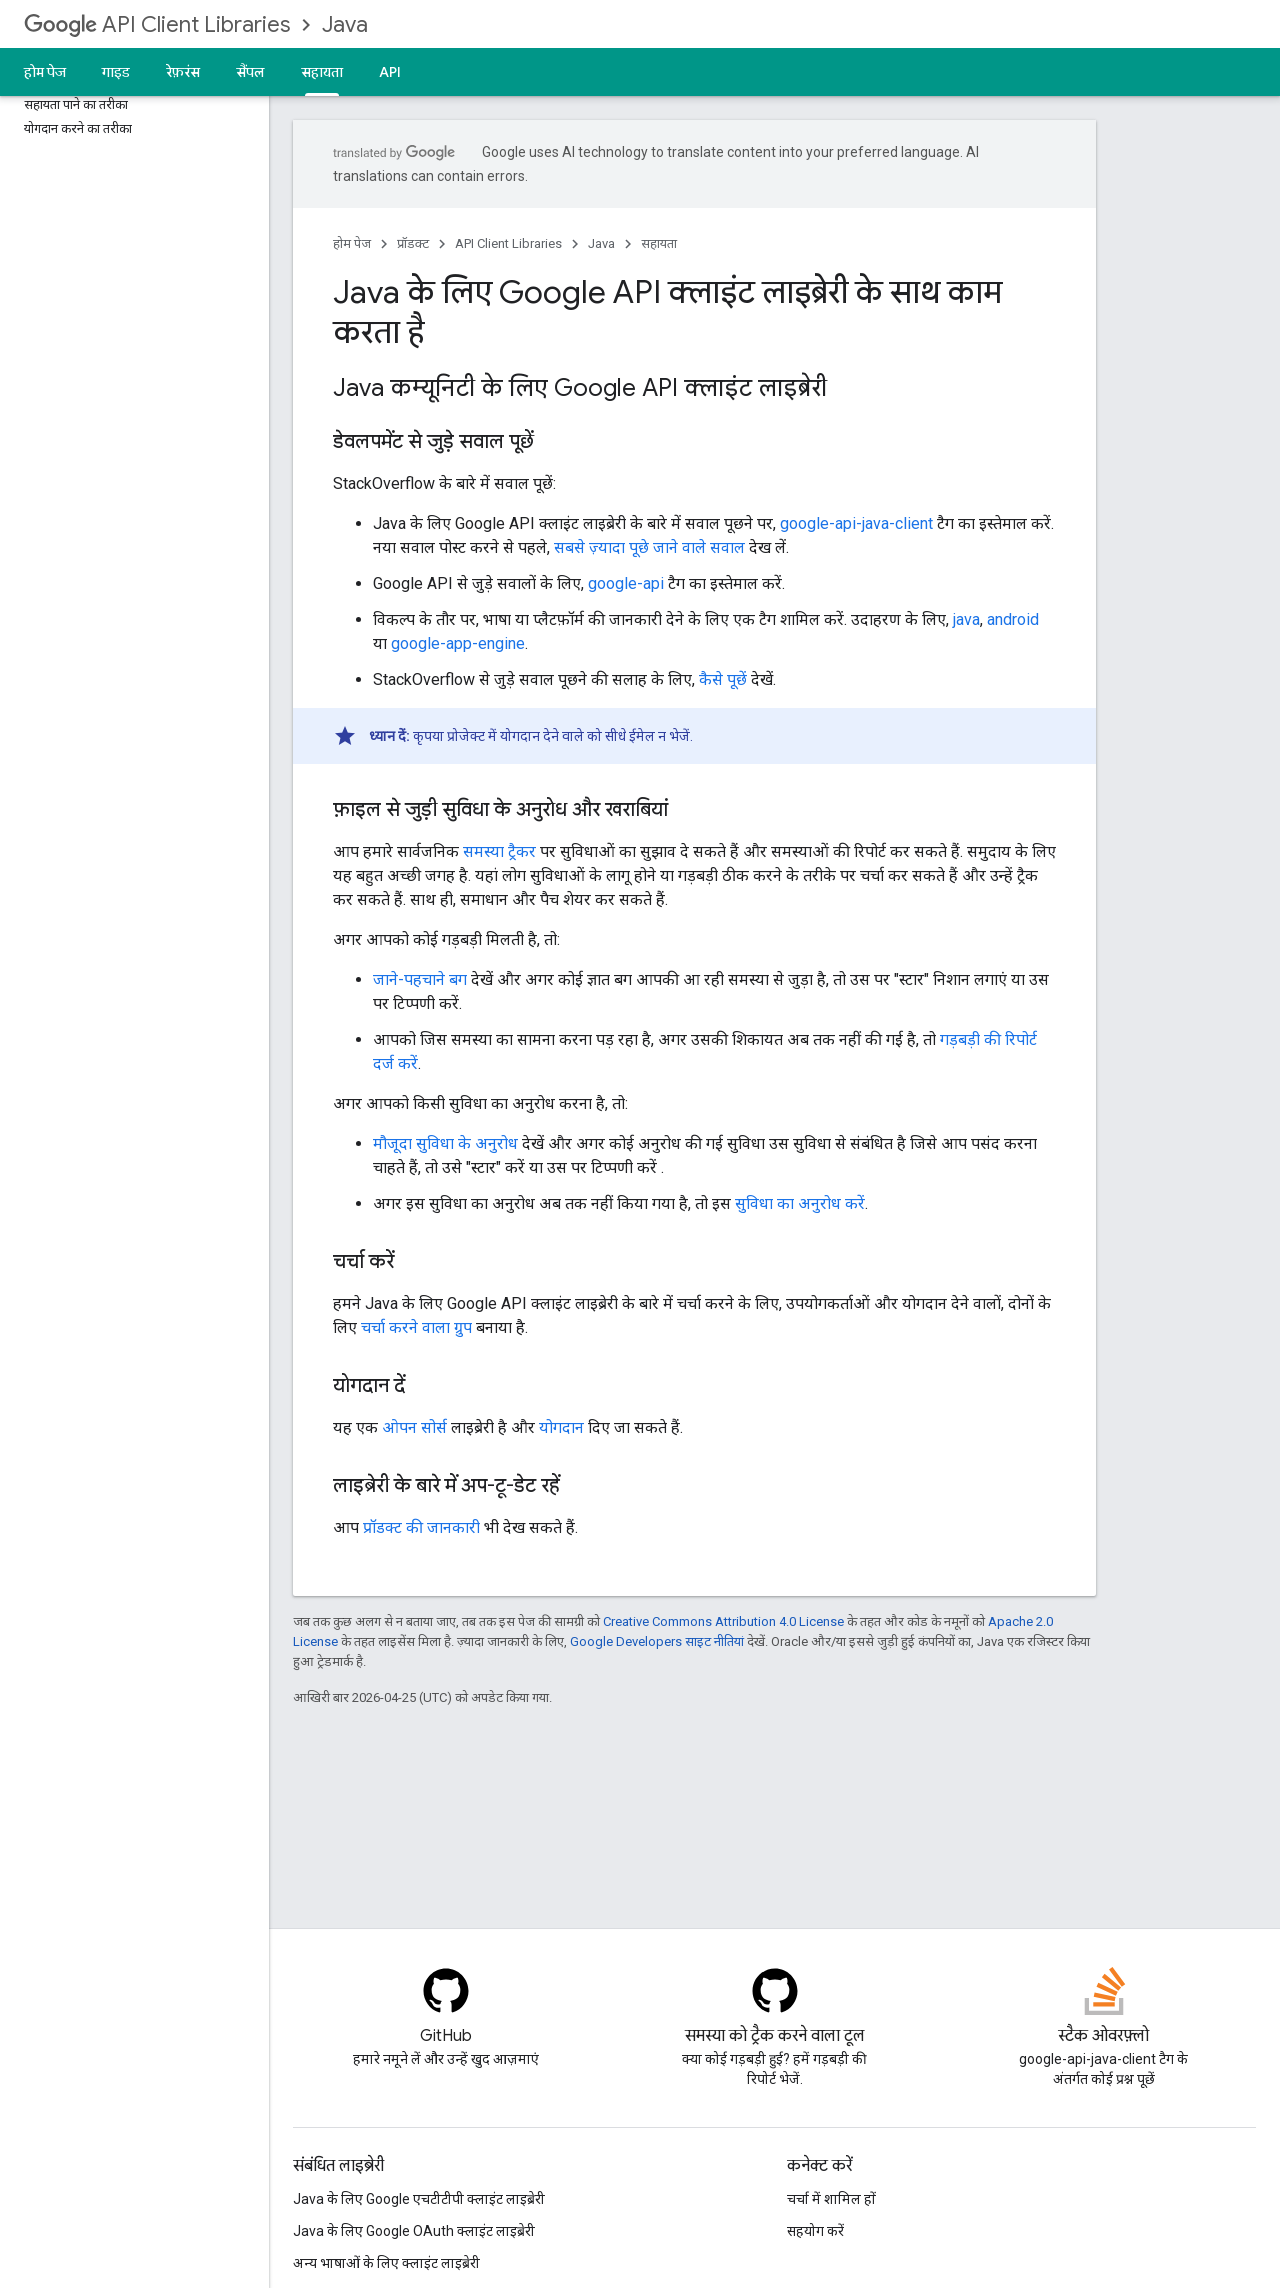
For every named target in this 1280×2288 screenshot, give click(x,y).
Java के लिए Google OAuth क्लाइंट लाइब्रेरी (414, 2231)
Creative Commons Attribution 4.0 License (723, 1621)
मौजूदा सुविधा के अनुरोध (445, 1143)
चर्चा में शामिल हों (831, 2199)
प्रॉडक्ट (413, 243)
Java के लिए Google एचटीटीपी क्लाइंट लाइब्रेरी (419, 2199)
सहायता (659, 243)
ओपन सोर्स (414, 1427)
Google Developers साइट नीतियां (657, 1641)
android (1013, 619)
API (390, 72)
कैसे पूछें (723, 679)
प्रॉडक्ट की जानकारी (421, 1527)
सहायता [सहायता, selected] (322, 72)
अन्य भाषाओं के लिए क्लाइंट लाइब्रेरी (386, 2263)
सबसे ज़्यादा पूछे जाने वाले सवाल (649, 547)
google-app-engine (458, 643)
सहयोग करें (815, 2231)
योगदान (561, 1427)
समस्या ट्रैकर (499, 851)
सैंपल (250, 72)
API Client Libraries (157, 24)
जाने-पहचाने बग (420, 979)
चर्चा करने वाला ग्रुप (416, 1327)
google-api (626, 583)
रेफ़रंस (183, 72)
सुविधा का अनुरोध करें (800, 1203)
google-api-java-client (856, 523)
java (966, 619)
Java (345, 24)
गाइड (116, 72)
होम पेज (45, 72)
